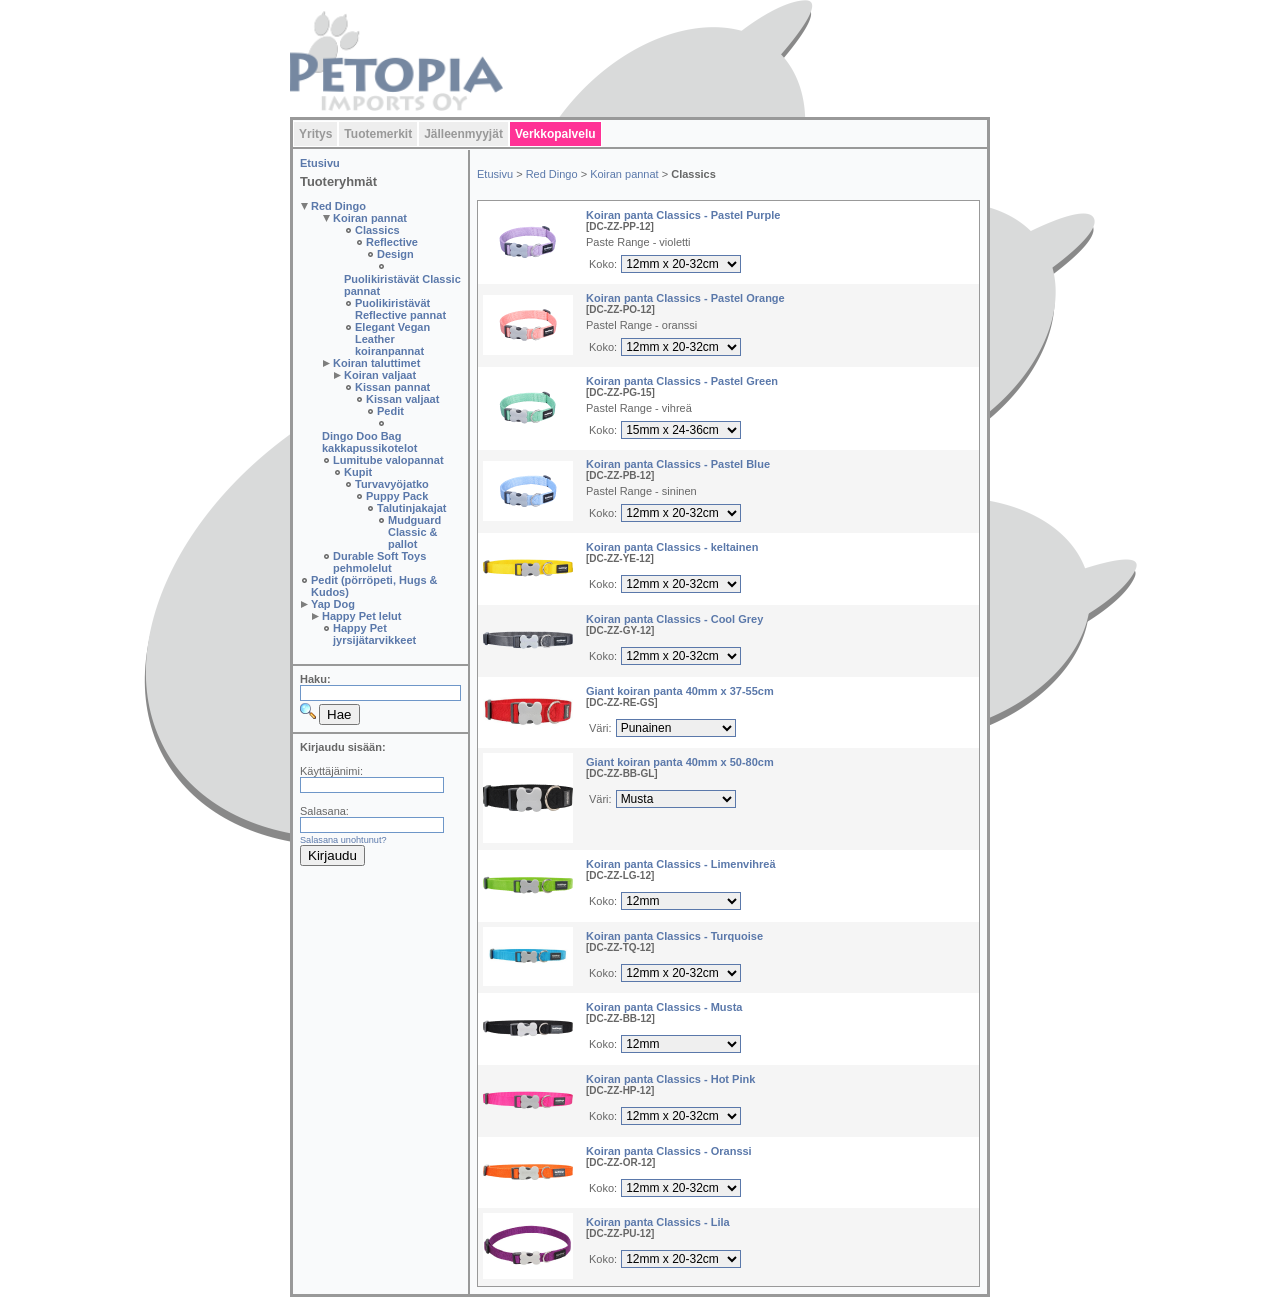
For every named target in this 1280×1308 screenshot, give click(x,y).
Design (395, 254)
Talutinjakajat (411, 508)
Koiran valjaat (380, 375)
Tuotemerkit (378, 134)
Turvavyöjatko (392, 484)
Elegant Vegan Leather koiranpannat (392, 339)
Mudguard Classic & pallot (414, 532)
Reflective (392, 242)
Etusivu (320, 163)
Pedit (390, 411)
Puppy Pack (397, 496)
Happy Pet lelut (361, 616)
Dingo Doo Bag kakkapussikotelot (369, 442)
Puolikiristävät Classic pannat (402, 285)
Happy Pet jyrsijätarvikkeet (374, 634)
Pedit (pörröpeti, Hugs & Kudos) (374, 586)
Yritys (315, 134)
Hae (339, 714)
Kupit (358, 472)
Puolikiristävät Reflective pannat (400, 309)
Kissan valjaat (402, 399)
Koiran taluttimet (376, 363)
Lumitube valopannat (388, 460)
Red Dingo (338, 206)
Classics (377, 230)
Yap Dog (333, 604)
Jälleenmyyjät (463, 134)
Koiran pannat (370, 218)
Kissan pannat (392, 387)
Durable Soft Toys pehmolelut (379, 562)
